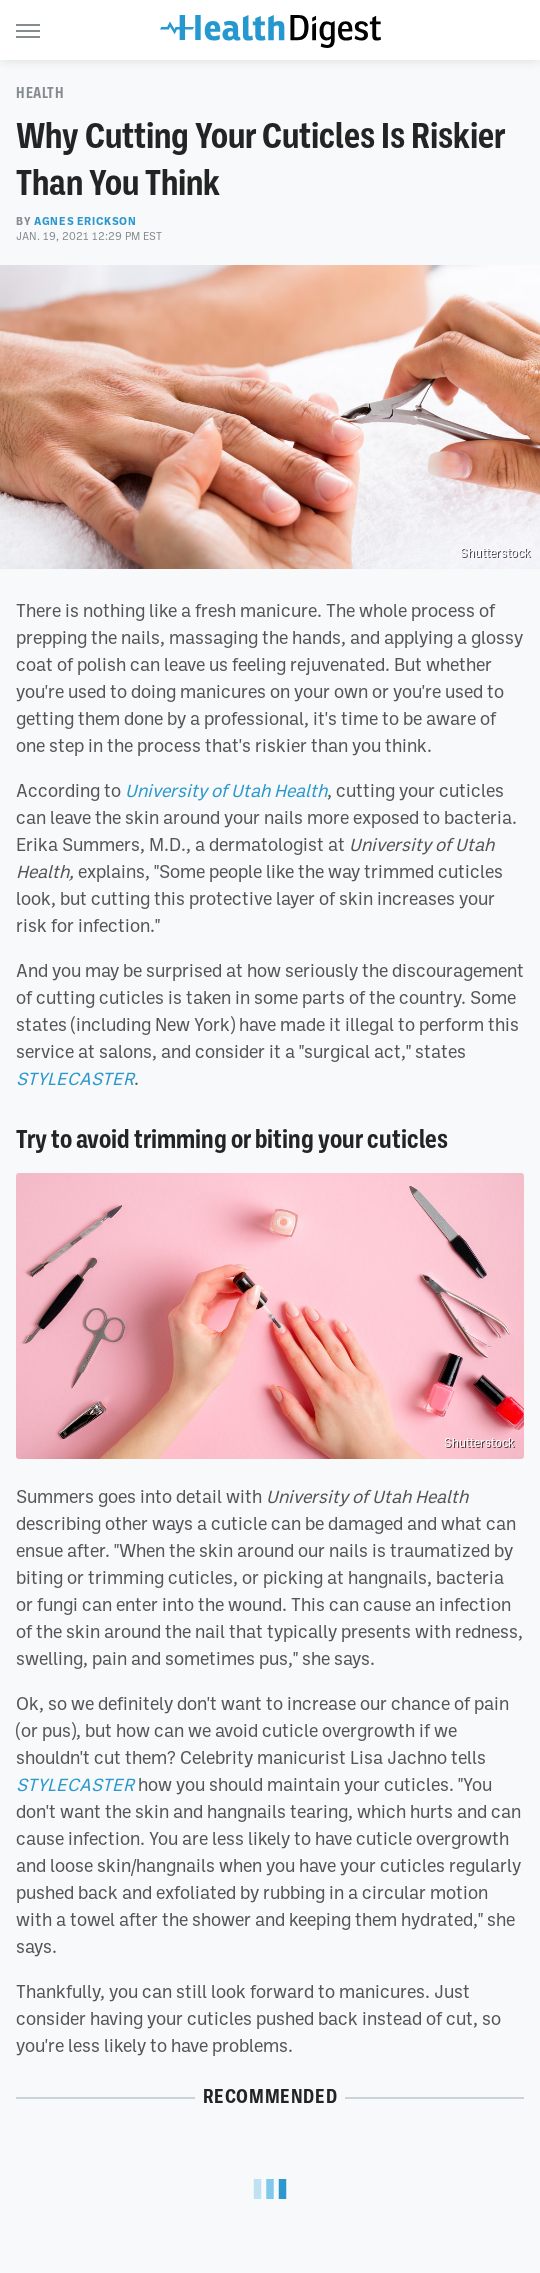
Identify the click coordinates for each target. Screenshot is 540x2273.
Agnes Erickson (85, 221)
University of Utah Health (226, 790)
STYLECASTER (75, 1078)
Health (40, 93)
